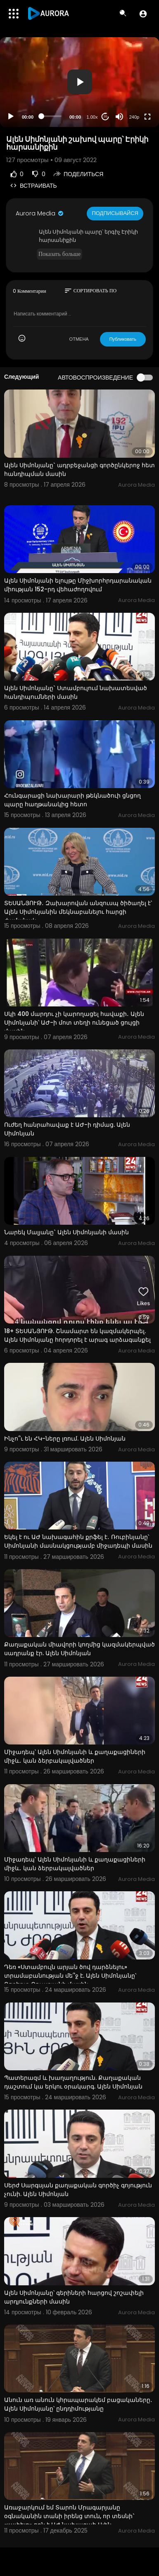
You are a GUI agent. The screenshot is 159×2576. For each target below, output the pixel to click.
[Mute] (119, 116)
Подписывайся (115, 213)
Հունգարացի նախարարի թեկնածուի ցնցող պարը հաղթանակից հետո (72, 799)
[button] (143, 13)
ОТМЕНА (79, 339)
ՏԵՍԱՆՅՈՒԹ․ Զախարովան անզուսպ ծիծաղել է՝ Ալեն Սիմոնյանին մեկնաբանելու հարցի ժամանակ (78, 912)
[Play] (11, 116)
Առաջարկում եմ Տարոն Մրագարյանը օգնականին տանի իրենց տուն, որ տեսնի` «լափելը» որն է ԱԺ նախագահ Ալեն (69, 2516)
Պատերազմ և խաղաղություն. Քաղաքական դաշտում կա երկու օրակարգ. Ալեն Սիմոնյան (73, 2082)
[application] (79, 82)
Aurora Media (40, 213)
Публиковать (122, 339)
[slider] (51, 116)
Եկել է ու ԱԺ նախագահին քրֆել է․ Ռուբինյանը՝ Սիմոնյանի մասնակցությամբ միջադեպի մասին (78, 1541)
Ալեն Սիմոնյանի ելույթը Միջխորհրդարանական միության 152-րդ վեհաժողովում (78, 584)
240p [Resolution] (134, 117)
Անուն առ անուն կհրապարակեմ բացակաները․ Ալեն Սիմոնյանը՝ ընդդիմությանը (78, 2404)
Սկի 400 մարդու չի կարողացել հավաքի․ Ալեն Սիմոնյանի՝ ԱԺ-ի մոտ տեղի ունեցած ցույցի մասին (74, 1022)
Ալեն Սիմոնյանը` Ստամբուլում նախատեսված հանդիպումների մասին (75, 692)
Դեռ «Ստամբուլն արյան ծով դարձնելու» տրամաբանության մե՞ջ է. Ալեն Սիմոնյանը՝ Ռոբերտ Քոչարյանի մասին (70, 1975)
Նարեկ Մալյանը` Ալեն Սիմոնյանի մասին (66, 1232)
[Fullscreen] (147, 116)
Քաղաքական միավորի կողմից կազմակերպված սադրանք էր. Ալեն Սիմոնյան (79, 1648)
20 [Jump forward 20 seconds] (105, 116)
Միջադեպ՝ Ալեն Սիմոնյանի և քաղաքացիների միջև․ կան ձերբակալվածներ (74, 1756)
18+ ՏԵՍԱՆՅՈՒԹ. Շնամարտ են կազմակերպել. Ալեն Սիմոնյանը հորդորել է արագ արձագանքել (77, 1335)
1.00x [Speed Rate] (92, 117)
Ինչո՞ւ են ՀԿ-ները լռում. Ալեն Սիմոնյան (65, 1438)
